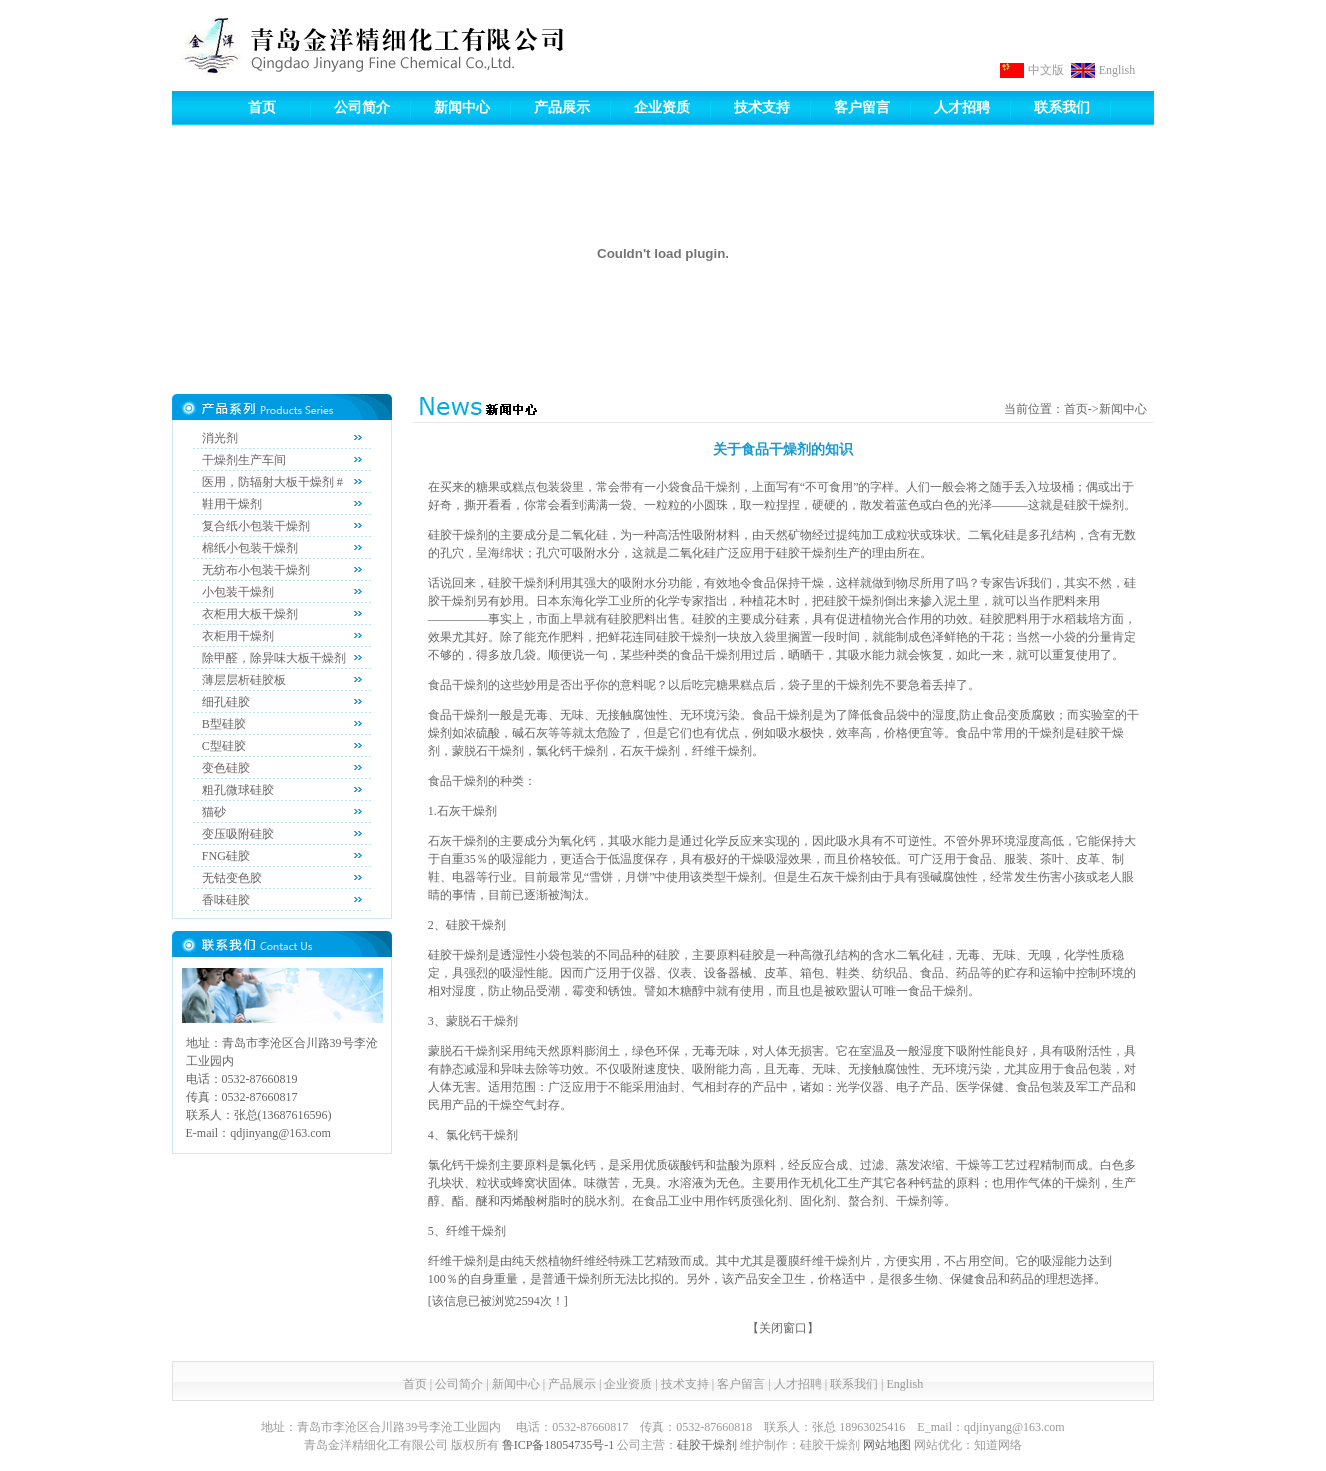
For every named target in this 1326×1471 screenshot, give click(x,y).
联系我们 (1062, 107)
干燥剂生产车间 (244, 460)
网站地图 (887, 1445)
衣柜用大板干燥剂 (250, 614)
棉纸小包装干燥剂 (250, 548)
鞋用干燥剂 (232, 504)
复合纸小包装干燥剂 (256, 526)
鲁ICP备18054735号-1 (558, 1445)
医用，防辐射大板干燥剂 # (272, 482)
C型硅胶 (224, 746)
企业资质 (662, 107)
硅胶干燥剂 (707, 1445)
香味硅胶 (226, 900)
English (1117, 70)
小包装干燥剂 (238, 592)
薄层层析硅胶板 (244, 680)
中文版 (1046, 70)
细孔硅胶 (226, 702)
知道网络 (998, 1445)
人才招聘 (962, 107)
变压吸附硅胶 (238, 834)
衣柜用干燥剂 (238, 636)
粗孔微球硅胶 (238, 790)
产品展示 (562, 107)
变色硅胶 (226, 768)
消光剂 (220, 438)
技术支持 (762, 107)
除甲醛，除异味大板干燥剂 (274, 658)
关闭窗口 (783, 1328)
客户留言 (862, 107)
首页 (262, 107)
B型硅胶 (224, 724)
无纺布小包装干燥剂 (256, 570)
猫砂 (214, 812)
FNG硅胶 (226, 856)
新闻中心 (462, 107)
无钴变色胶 (232, 878)
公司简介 (362, 107)
